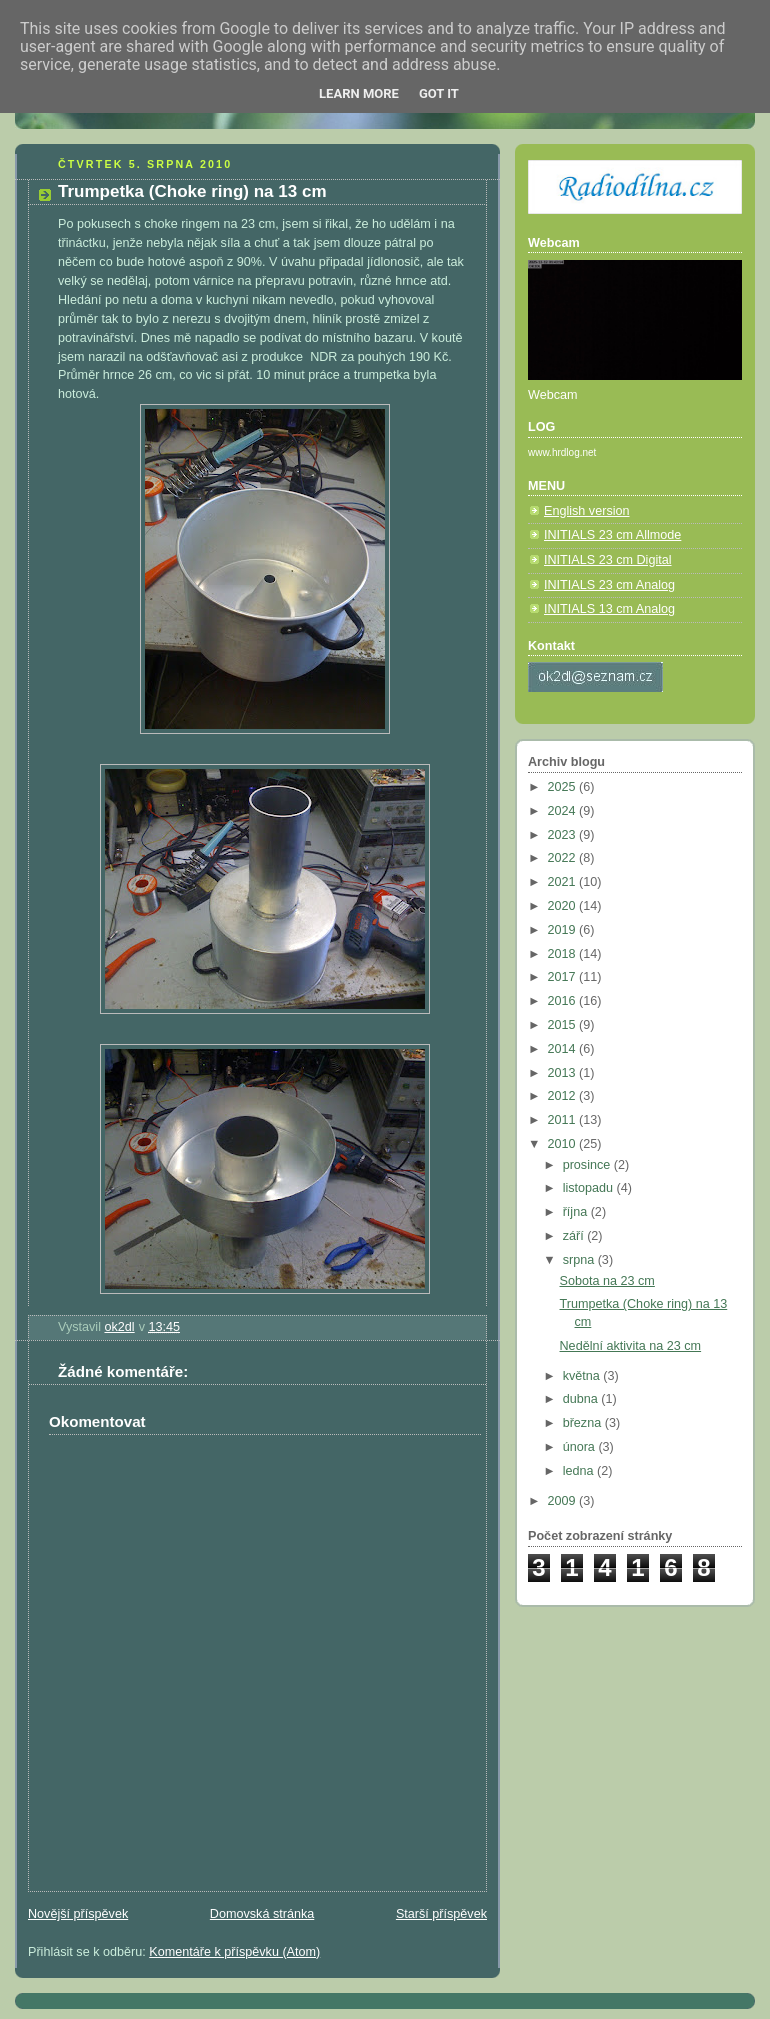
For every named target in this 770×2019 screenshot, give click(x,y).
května (583, 1376)
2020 (564, 906)
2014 (564, 1049)
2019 (564, 930)
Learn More (359, 93)
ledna (580, 1471)
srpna (580, 1260)
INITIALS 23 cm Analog (609, 585)
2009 (564, 1501)
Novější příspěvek (78, 1914)
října (577, 1212)
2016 (564, 1001)
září (575, 1236)
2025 (564, 787)
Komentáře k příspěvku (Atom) (234, 1952)
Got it (439, 93)
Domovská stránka (262, 1914)
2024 (564, 811)
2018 (564, 954)
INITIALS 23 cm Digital (608, 560)
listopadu (590, 1188)
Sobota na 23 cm (607, 1281)
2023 (564, 835)
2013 (564, 1073)
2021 (564, 882)
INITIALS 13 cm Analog (609, 609)
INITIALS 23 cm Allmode (612, 535)
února (581, 1447)
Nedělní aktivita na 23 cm (631, 1346)
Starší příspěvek (441, 1914)
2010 (564, 1144)
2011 (564, 1120)
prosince (588, 1165)
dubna (582, 1399)
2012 (564, 1096)
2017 (564, 977)
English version (587, 511)
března (584, 1423)
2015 (564, 1025)
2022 (564, 858)
